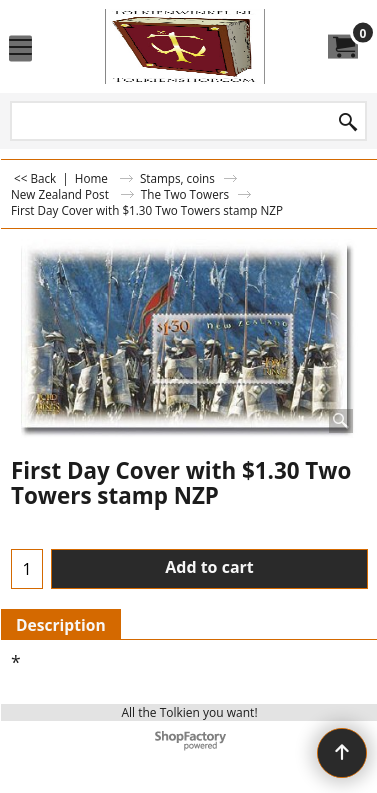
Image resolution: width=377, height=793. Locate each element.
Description (61, 625)
